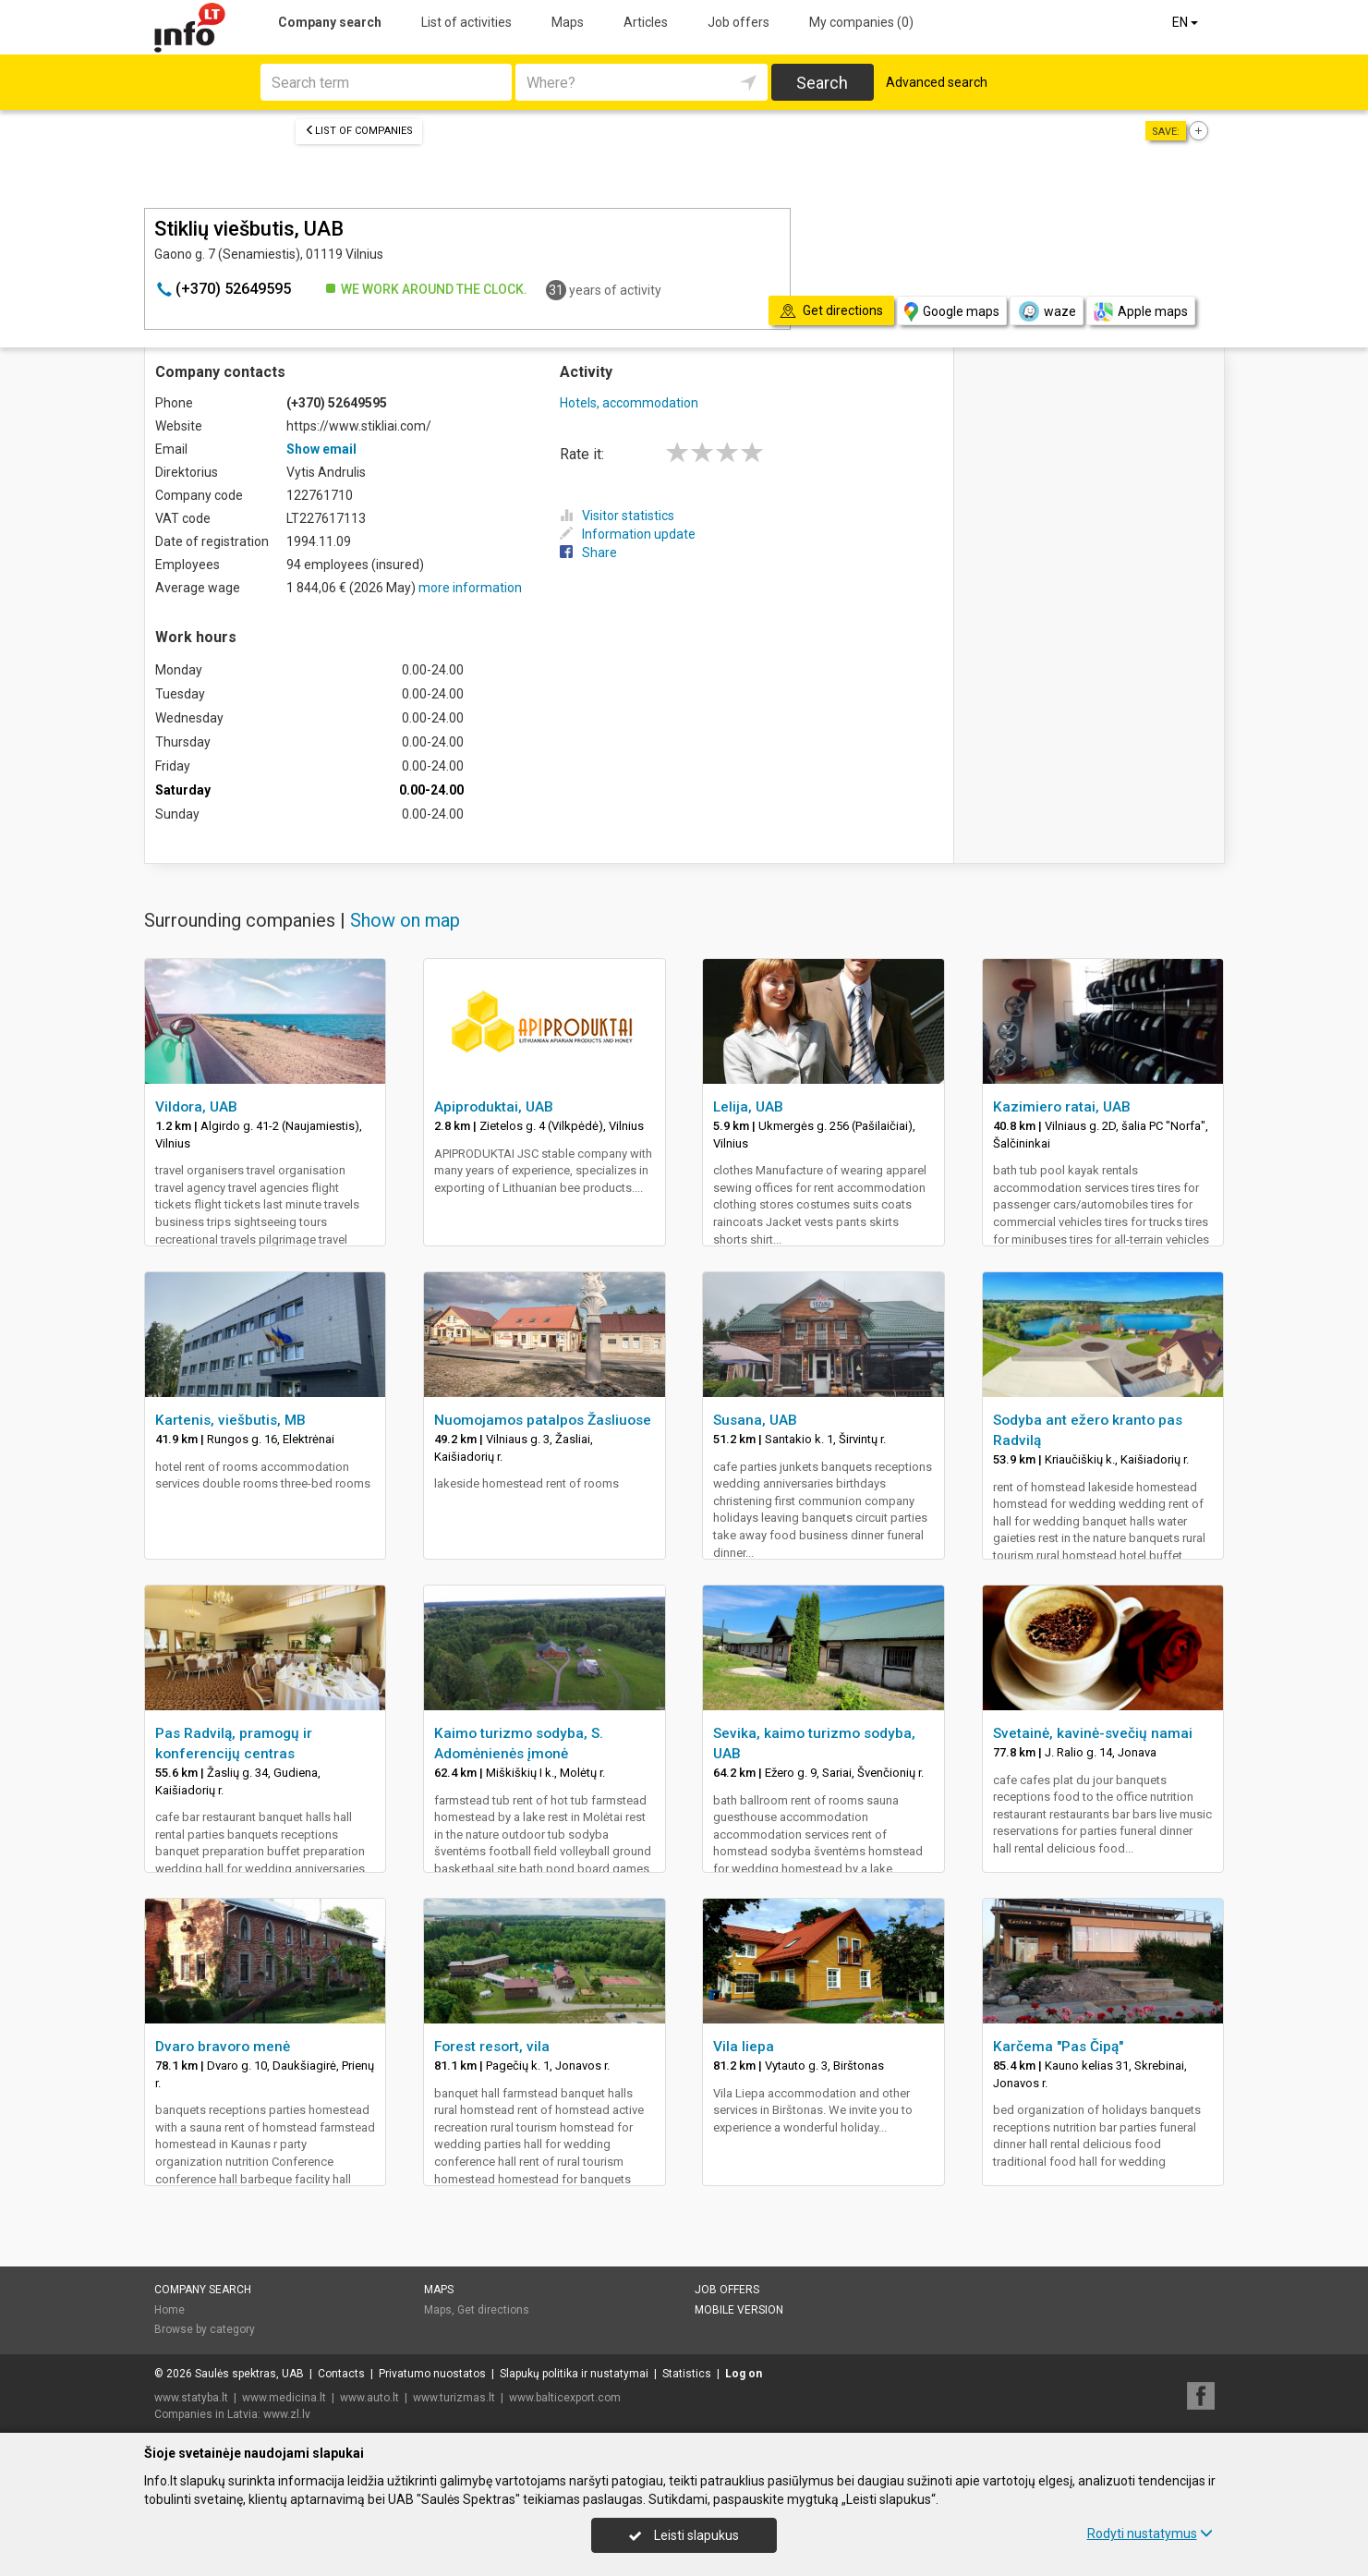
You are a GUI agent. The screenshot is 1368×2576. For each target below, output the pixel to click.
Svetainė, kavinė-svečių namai (1092, 1733)
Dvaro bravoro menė (222, 2046)
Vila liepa (743, 2046)
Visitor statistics (617, 515)
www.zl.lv (286, 2414)
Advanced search (936, 82)
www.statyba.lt (191, 2397)
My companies (861, 22)
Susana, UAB (755, 1420)
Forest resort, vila (492, 2046)
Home (169, 2309)
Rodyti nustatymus (1150, 2533)
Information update (628, 534)
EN (1186, 22)
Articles (645, 22)
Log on (743, 2373)
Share (588, 552)
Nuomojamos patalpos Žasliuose (542, 1420)
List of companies (359, 131)
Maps (567, 22)
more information (470, 587)
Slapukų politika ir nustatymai (574, 2373)
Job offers (738, 22)
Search (822, 82)
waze (1046, 311)
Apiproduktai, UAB (493, 1107)
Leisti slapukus (683, 2535)
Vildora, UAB (196, 1107)
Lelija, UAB (748, 1107)
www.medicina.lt (284, 2397)
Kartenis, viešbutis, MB (230, 1420)
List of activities (466, 22)
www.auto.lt (369, 2397)
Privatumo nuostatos (432, 2373)
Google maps (951, 312)
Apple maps (1141, 312)
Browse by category (204, 2329)
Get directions (493, 2309)
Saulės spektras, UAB (249, 2373)
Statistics (686, 2373)
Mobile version (739, 2309)
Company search (329, 22)
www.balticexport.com (565, 2397)
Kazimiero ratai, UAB (1062, 1107)
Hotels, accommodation (629, 402)
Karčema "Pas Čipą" (1058, 2046)
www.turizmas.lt (454, 2397)
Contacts (341, 2373)
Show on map (405, 920)
